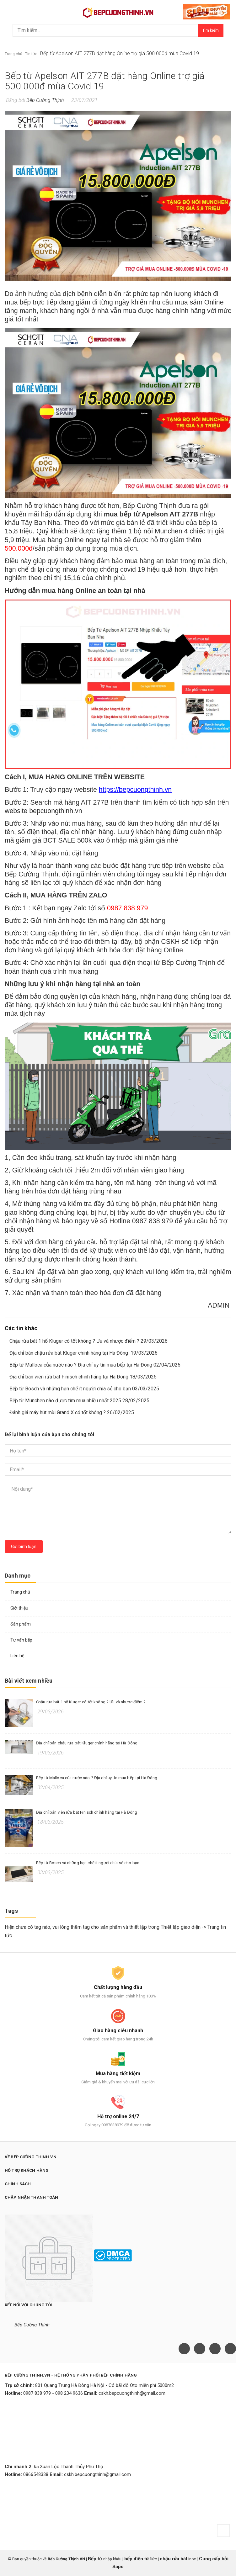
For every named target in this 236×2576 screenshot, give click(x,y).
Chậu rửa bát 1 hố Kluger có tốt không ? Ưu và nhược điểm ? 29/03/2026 (88, 1341)
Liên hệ (17, 1655)
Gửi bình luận (23, 1546)
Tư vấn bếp (21, 1639)
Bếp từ (95, 2559)
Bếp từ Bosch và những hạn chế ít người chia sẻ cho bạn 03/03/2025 (84, 1389)
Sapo (118, 2566)
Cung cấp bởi (213, 2559)
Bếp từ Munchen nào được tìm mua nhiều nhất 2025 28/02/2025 (79, 1401)
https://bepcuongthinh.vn (135, 789)
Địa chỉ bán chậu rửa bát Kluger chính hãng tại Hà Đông (87, 1743)
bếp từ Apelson (144, 514)
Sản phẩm (20, 1624)
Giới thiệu (19, 1608)
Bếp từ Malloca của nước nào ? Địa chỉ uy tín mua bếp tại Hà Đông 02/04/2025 (94, 1365)
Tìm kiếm (210, 30)
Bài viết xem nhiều (28, 1680)
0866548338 (35, 2474)
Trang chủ (20, 1592)
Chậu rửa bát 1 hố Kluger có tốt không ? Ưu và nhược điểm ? (91, 1702)
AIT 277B (95, 802)
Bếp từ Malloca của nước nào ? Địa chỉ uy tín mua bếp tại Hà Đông (96, 1777)
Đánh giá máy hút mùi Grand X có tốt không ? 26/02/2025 (71, 1412)
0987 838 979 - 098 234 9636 (53, 2393)
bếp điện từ (136, 2559)
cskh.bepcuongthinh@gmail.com (132, 2393)
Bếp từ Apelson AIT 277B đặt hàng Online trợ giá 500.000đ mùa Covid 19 (104, 81)
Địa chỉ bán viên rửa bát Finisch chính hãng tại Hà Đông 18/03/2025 (83, 1377)
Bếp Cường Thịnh (32, 2325)
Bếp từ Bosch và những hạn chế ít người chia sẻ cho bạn (87, 1862)
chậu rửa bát (173, 2559)
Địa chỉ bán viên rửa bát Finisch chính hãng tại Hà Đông (86, 1812)
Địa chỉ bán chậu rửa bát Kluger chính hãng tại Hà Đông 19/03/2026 (83, 1353)
